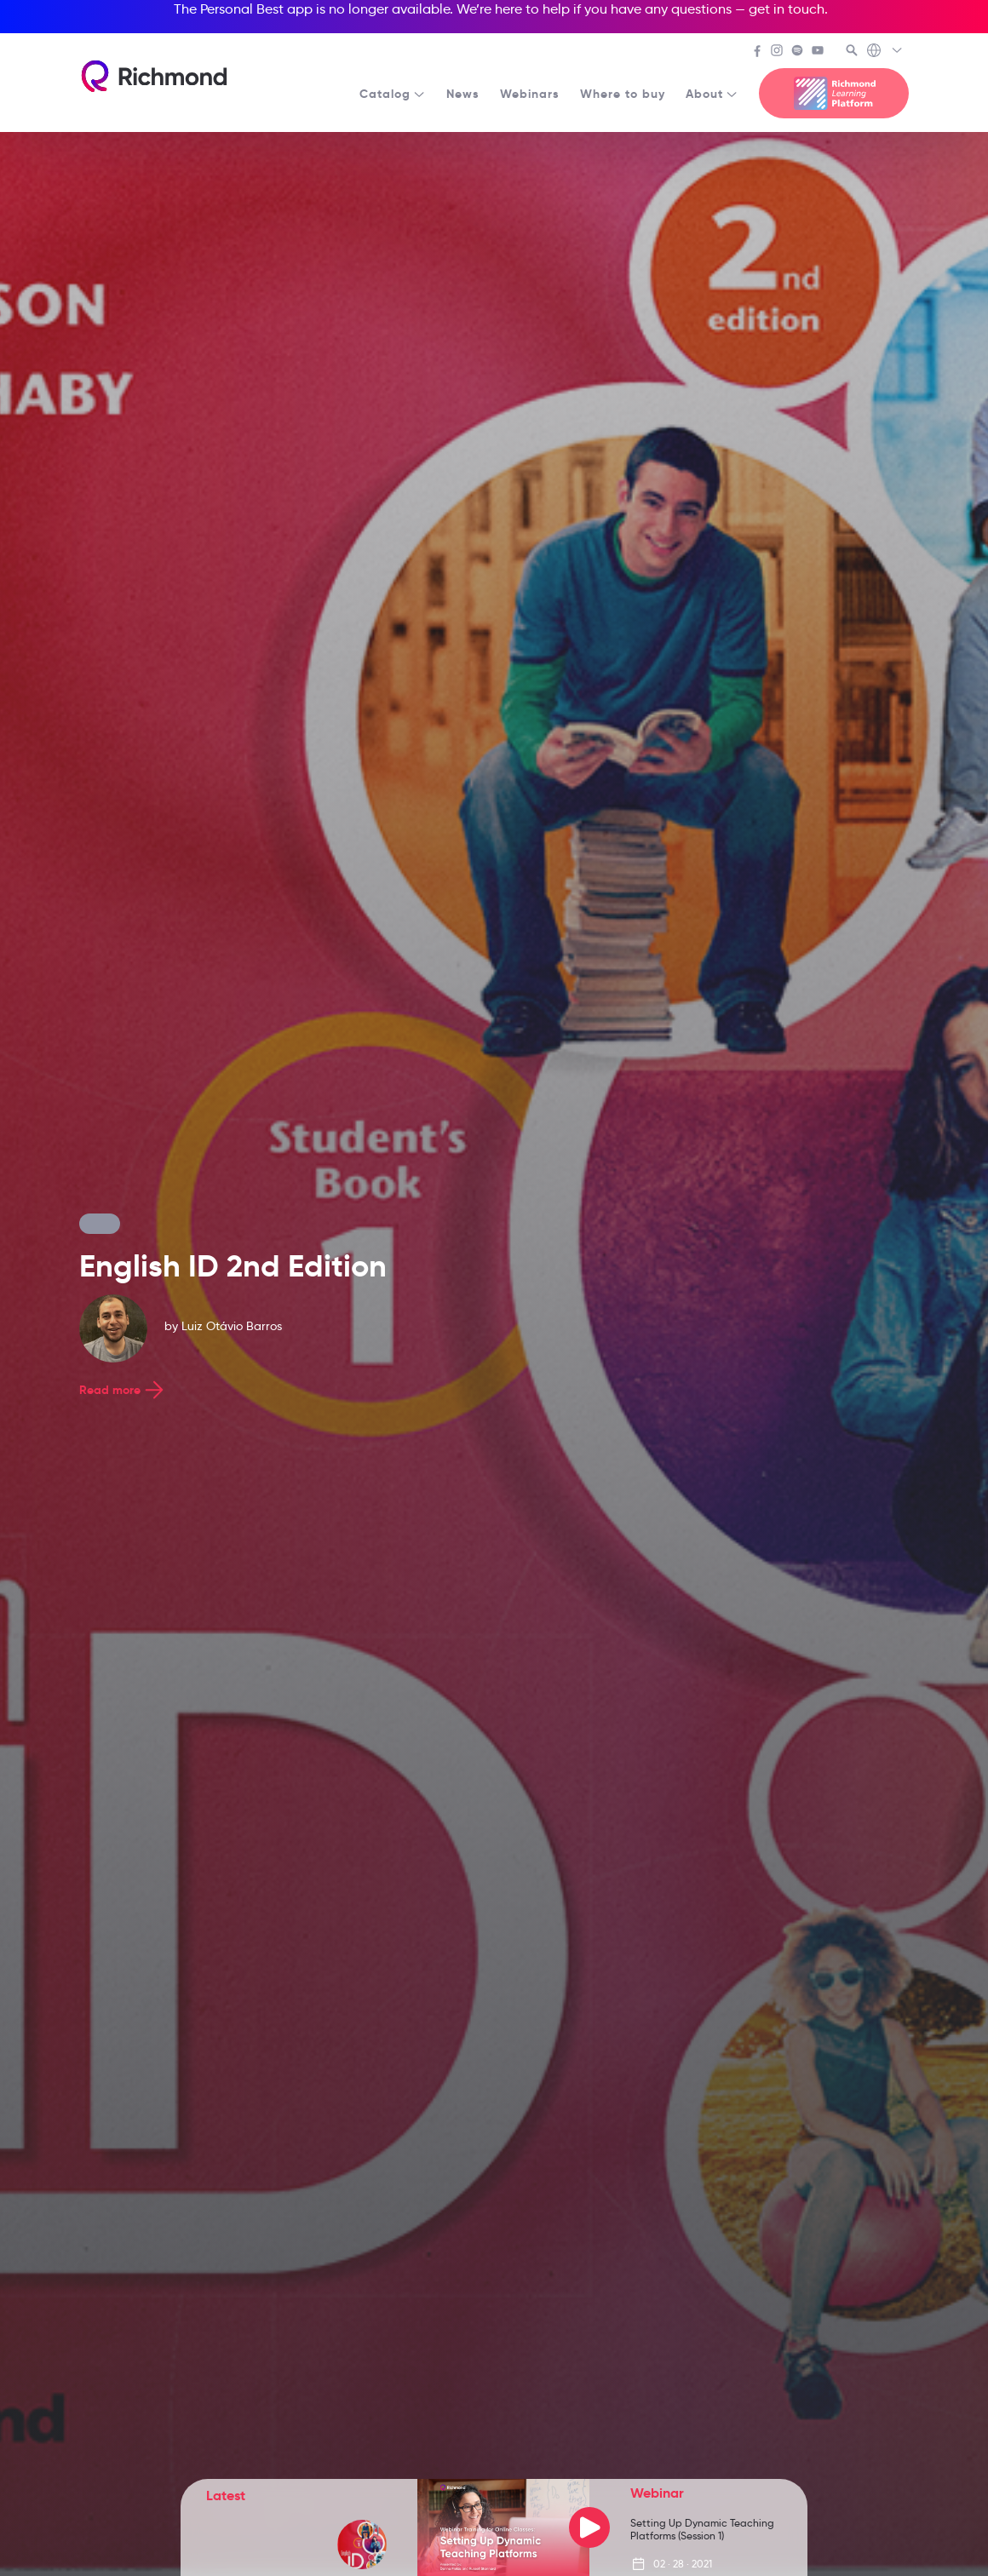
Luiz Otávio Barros (231, 1326)
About (712, 93)
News (463, 93)
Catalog (392, 93)
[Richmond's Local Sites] (885, 52)
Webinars (530, 93)
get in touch (786, 9)
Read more (123, 1389)
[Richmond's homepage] (154, 76)
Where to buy (622, 93)
